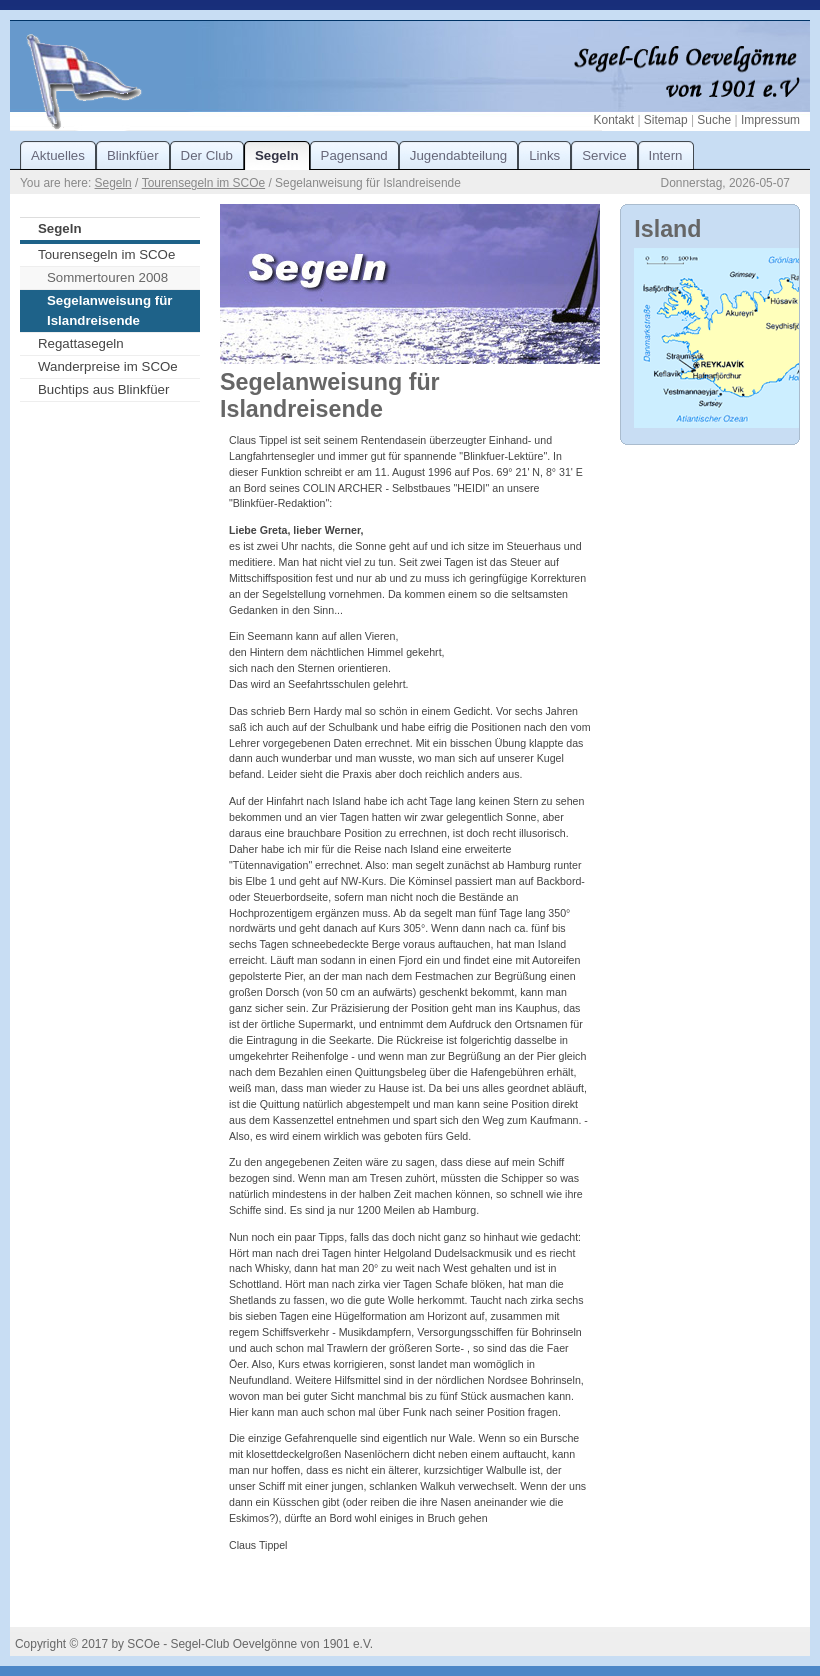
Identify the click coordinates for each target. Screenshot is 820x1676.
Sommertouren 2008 (107, 277)
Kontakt (614, 120)
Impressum (770, 120)
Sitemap (666, 120)
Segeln (113, 183)
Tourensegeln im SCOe (203, 183)
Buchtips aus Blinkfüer (103, 389)
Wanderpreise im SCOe (108, 366)
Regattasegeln (81, 343)
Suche (714, 120)
